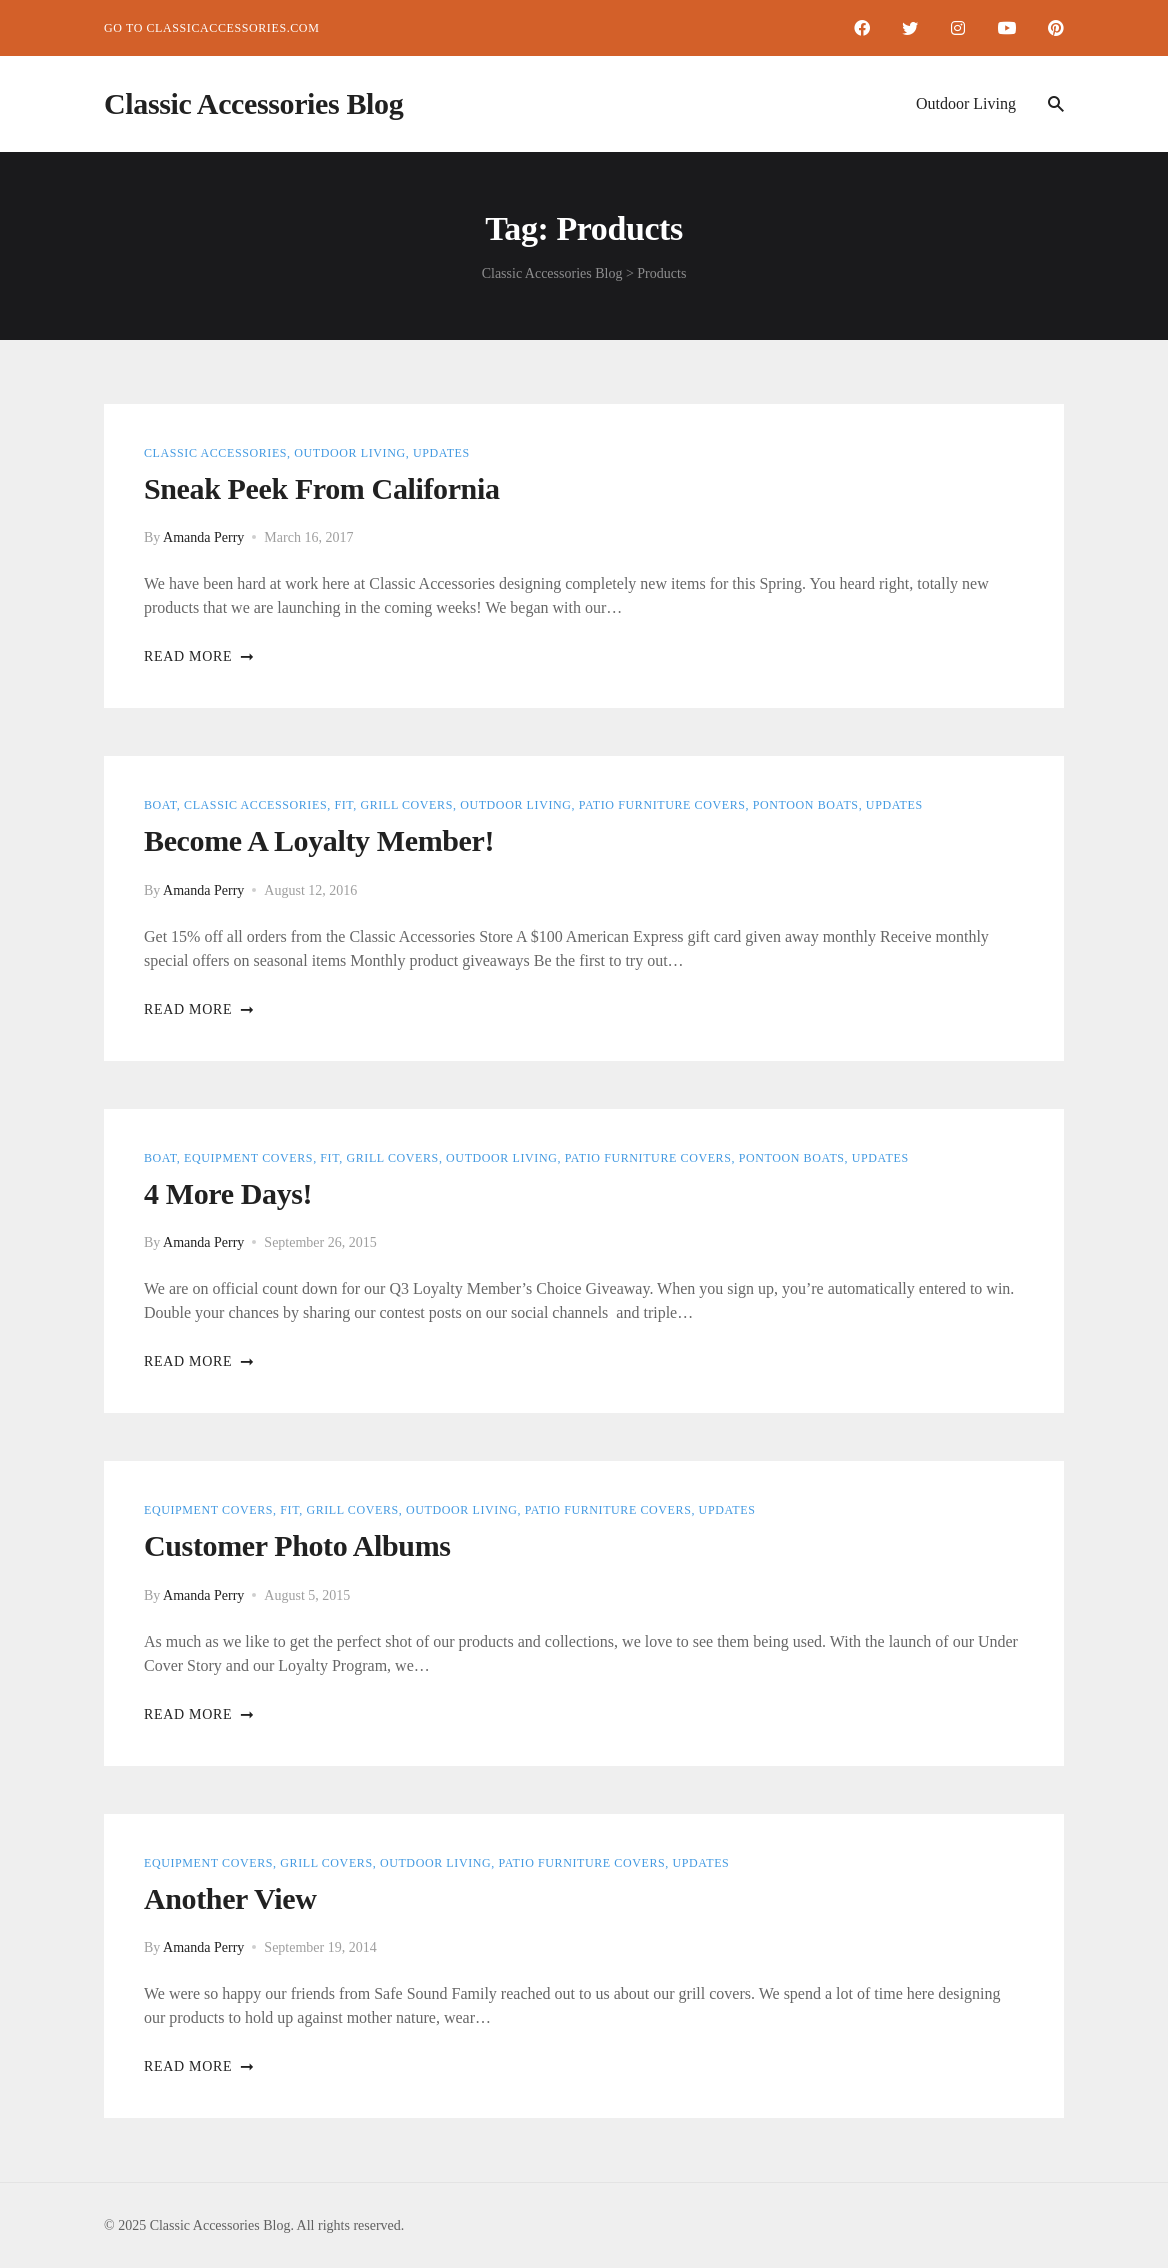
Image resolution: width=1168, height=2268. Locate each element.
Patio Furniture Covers (662, 805)
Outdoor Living (966, 103)
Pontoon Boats (806, 805)
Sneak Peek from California (322, 488)
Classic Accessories (215, 453)
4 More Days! (228, 1193)
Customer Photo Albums (297, 1545)
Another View (230, 1898)
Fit (343, 805)
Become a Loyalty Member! (319, 840)
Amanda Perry (203, 537)
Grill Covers (407, 805)
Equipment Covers (248, 1158)
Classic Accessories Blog (253, 103)
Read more (199, 656)
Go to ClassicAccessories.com (211, 28)
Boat (160, 805)
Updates (441, 453)
